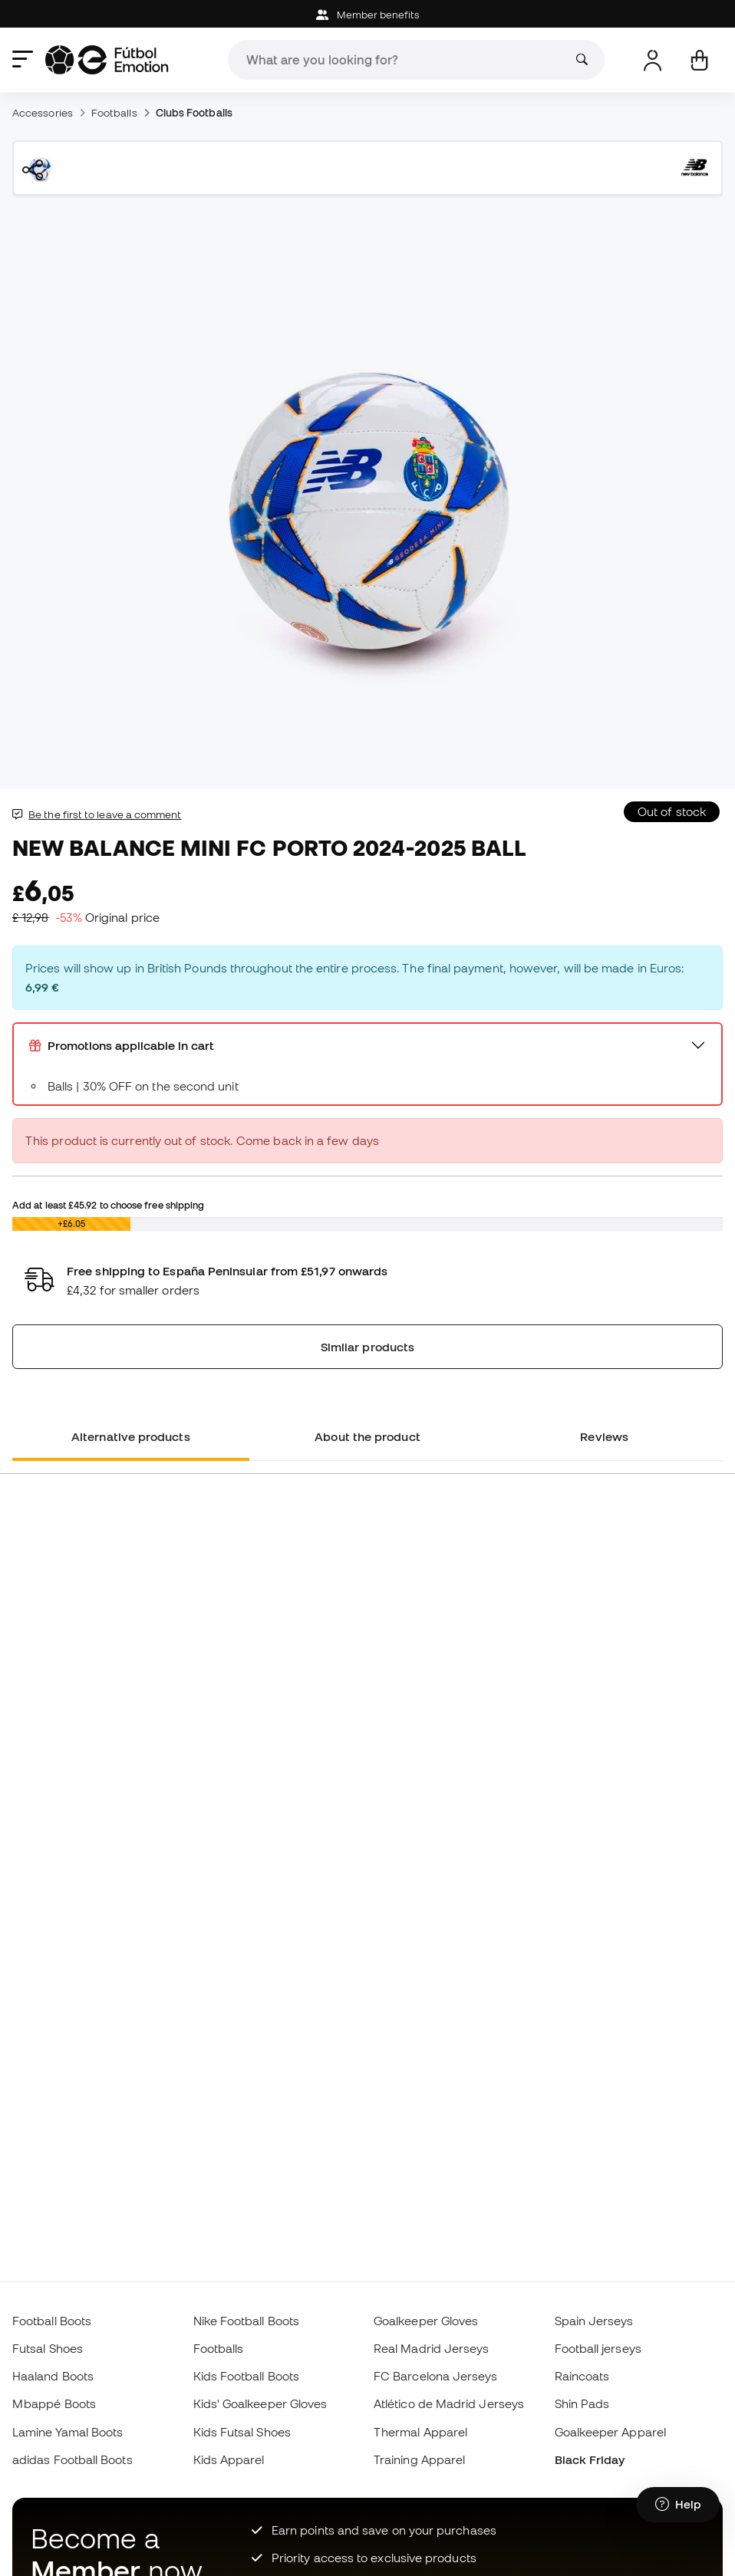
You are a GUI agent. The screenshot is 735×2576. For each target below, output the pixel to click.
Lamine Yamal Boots (67, 2432)
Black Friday (590, 2459)
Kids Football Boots (246, 2376)
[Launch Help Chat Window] (678, 2504)
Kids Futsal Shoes (242, 2432)
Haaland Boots (53, 2376)
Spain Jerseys (594, 2321)
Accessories (42, 113)
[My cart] (699, 60)
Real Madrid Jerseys (431, 2348)
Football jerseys (598, 2348)
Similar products (367, 1347)
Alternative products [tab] (130, 1436)
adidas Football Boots (72, 2459)
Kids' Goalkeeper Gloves (260, 2403)
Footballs (114, 113)
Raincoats (582, 2376)
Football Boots (51, 2321)
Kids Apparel (229, 2459)
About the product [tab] (367, 1436)
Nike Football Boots (246, 2321)
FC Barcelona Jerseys (436, 2376)
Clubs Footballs (194, 113)
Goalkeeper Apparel (610, 2432)
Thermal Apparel (420, 2432)
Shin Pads (582, 2403)
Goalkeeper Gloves (426, 2321)
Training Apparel (419, 2459)
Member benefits (367, 15)
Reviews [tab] (604, 1436)
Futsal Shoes (47, 2348)
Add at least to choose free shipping (108, 1204)
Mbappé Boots (54, 2403)
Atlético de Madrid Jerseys (449, 2403)
